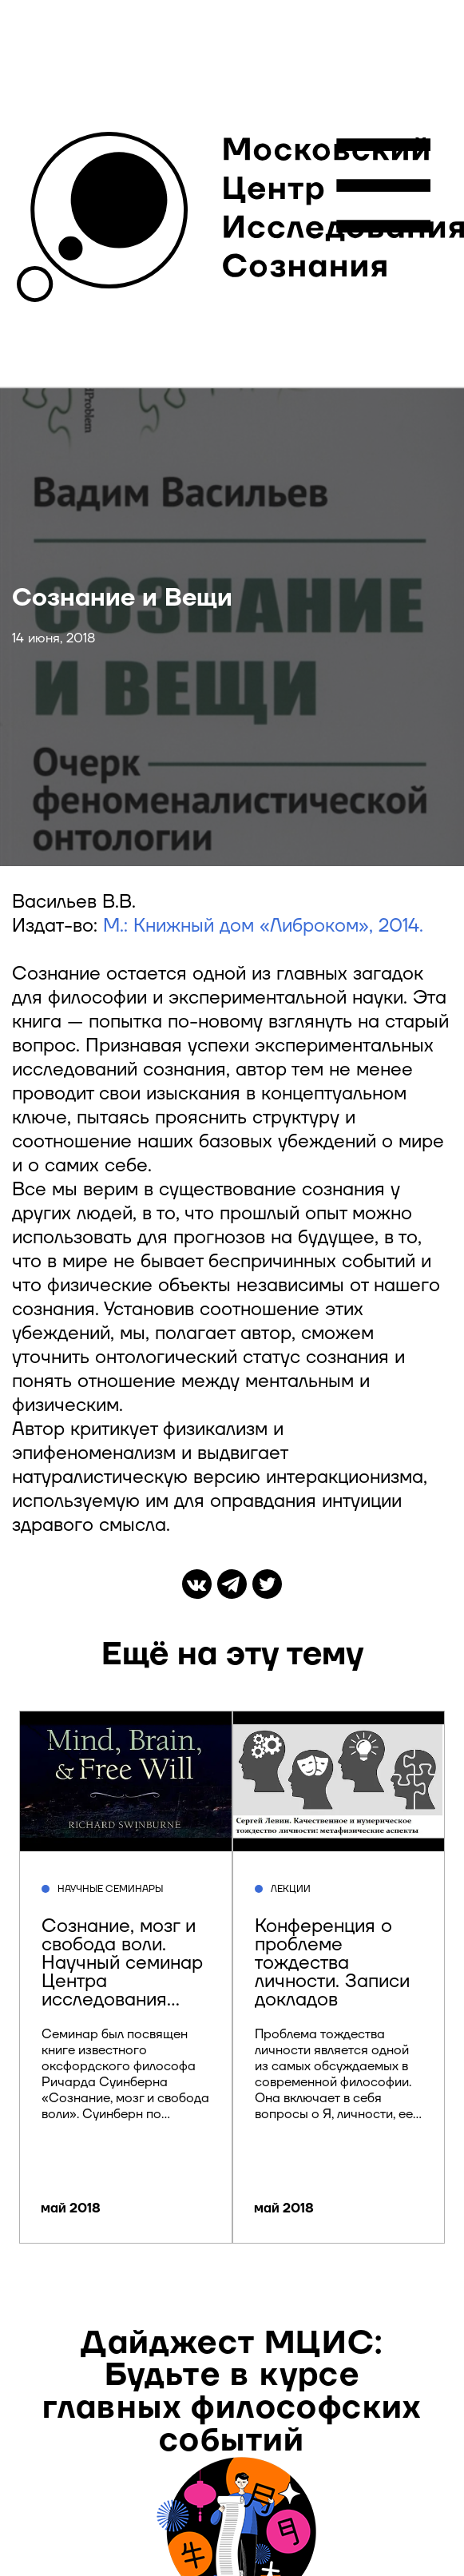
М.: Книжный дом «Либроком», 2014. (263, 926)
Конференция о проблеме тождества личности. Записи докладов (332, 1963)
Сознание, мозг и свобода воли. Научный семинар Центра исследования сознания (122, 1972)
